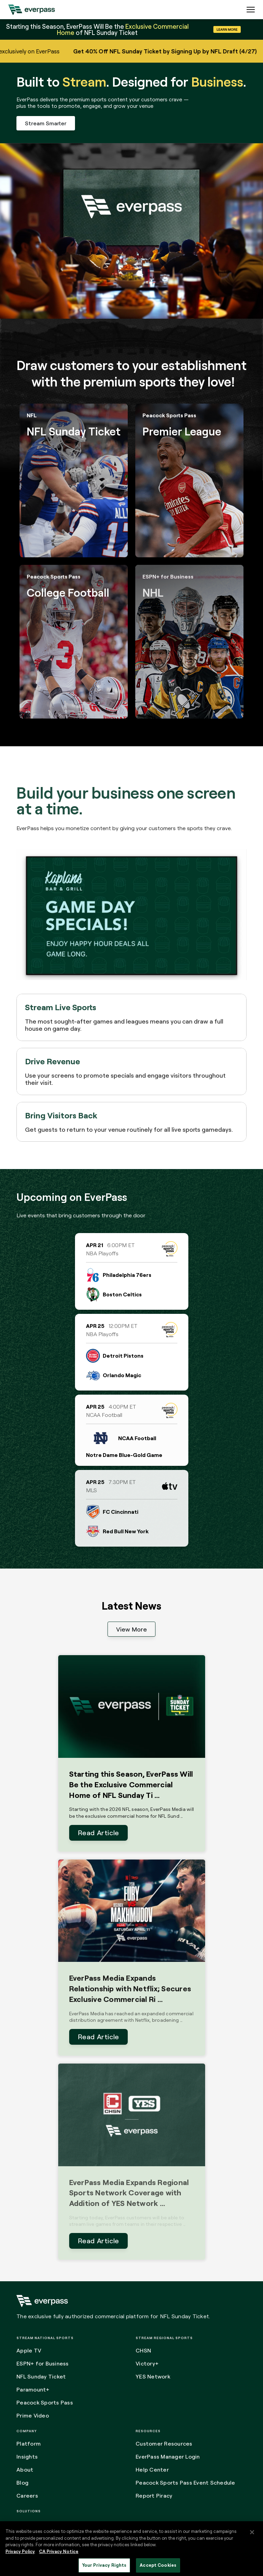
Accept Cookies (158, 2565)
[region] (131, 2548)
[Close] (252, 2532)
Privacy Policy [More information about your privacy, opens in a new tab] (20, 2551)
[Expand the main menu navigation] (251, 9)
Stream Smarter (45, 123)
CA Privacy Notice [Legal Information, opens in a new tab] (58, 2551)
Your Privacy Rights (104, 2565)
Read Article (98, 1832)
